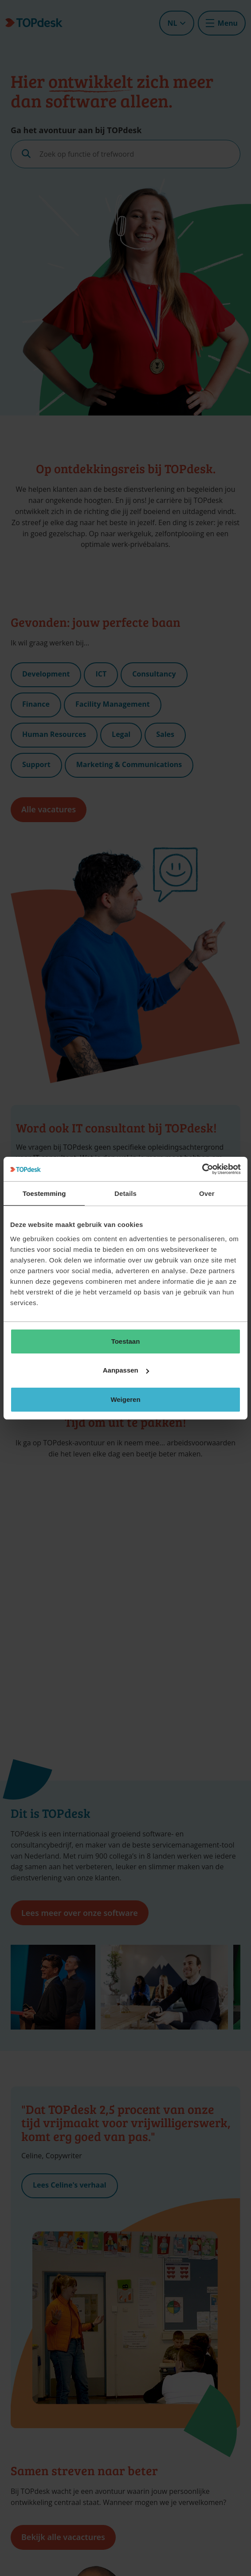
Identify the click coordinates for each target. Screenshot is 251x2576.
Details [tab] (125, 1193)
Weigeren (125, 1399)
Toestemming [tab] (44, 1193)
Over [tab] (207, 1193)
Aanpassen (126, 1370)
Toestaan (125, 1341)
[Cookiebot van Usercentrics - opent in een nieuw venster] (202, 1169)
